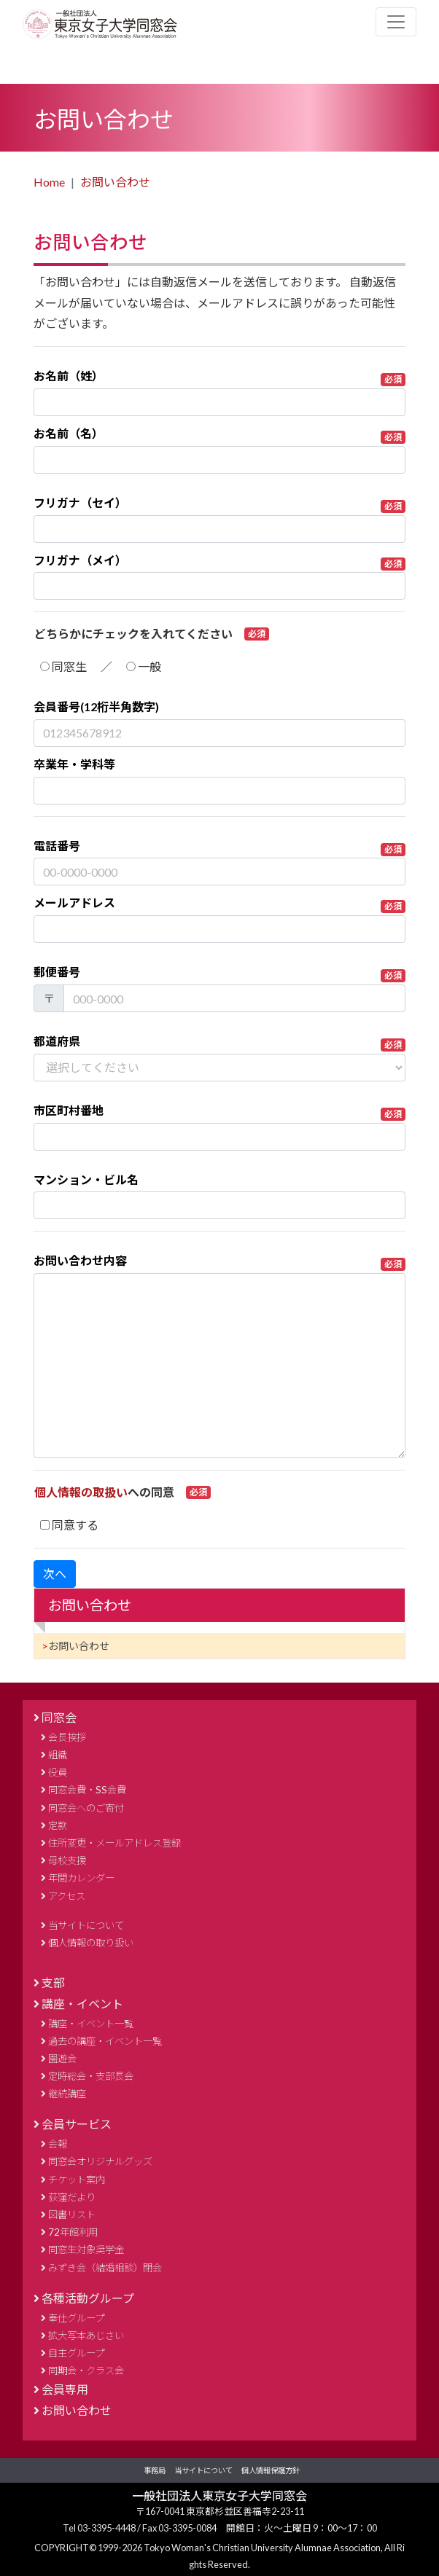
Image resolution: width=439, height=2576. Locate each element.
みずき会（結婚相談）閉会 (105, 2268)
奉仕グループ (76, 2318)
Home (49, 182)
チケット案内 (76, 2179)
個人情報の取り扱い (90, 1943)
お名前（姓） (219, 377)
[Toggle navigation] (396, 21)
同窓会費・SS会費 (87, 1790)
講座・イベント (82, 2004)
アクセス (66, 1896)
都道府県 (219, 1043)
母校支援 (67, 1860)
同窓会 (59, 1717)
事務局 (155, 2470)
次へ (54, 1574)
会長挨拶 (67, 1737)
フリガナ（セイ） (219, 504)
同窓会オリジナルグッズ (100, 2161)
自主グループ (76, 2353)
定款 (57, 1825)
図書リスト (72, 2214)
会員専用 (65, 2389)
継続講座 (67, 2093)
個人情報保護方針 (270, 2470)
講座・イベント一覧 (90, 2023)
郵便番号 (219, 973)
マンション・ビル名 (86, 1179)
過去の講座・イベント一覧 (105, 2041)
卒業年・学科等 (74, 764)
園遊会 (62, 2058)
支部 (53, 1982)
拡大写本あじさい (86, 2335)
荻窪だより (72, 2197)
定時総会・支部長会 (90, 2076)
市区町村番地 (219, 1112)
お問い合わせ (115, 182)
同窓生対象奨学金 (86, 2249)
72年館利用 (73, 2232)
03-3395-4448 (107, 2528)
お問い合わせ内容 (219, 1262)
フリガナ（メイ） (219, 562)
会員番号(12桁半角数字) (96, 706)
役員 (57, 1772)
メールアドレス (219, 904)
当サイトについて (86, 1925)
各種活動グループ (88, 2298)
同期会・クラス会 (86, 2370)
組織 (57, 1755)
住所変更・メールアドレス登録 (114, 1843)
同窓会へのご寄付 (86, 1808)
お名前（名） (219, 435)
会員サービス (77, 2124)
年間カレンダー (81, 1878)
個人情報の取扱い (81, 1492)
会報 (57, 2144)
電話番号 (219, 847)
